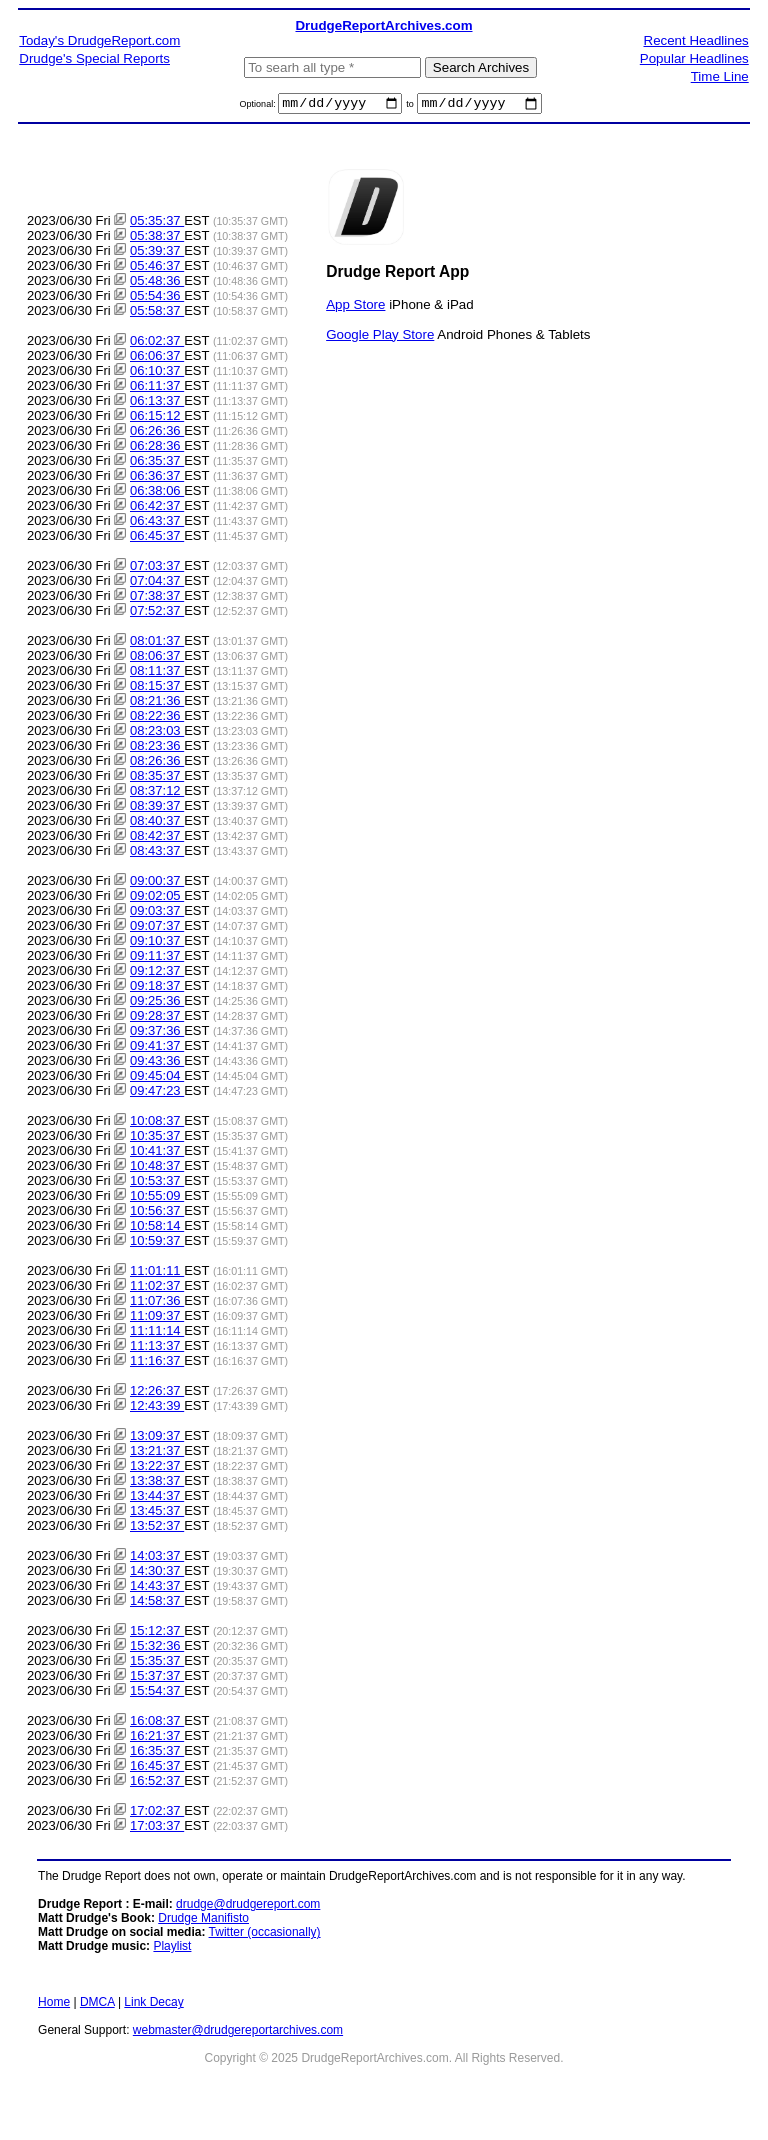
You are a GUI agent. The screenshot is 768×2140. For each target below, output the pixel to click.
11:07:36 (157, 1303)
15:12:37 (157, 1633)
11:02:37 (157, 1288)
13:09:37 (157, 1438)
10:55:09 (157, 1198)
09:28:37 (157, 1018)
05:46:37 (157, 268)
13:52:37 (157, 1528)
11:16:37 (157, 1363)
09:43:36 (157, 1063)
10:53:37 (157, 1183)
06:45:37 (157, 538)
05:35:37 (157, 223)
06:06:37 (157, 358)
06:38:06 (157, 493)
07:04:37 (157, 583)
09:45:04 (157, 1078)
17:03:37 (157, 1828)
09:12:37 (157, 973)
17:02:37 (157, 1813)
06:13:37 (157, 403)
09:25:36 (157, 1003)
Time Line (720, 76)
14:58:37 (157, 1603)
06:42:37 (157, 508)
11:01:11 (157, 1273)
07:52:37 (157, 613)
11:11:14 (157, 1333)
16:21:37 (157, 1738)
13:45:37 (157, 1513)
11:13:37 (157, 1348)
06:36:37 (157, 478)
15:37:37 (157, 1678)
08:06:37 (157, 658)
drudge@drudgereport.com (248, 1907)
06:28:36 (157, 448)
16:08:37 (157, 1723)
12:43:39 (157, 1408)
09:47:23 (157, 1093)
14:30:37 (157, 1573)
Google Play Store (380, 336)
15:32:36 (157, 1648)
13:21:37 (157, 1453)
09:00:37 (157, 883)
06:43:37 (157, 523)
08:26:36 (157, 763)
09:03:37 (157, 913)
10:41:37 (157, 1153)
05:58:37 (157, 313)
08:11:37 (157, 673)
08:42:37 (157, 838)
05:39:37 (157, 253)
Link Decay (153, 2005)
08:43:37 (157, 853)
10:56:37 (157, 1213)
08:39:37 (157, 808)
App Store (355, 306)
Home (54, 2005)
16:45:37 (157, 1768)
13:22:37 (157, 1468)
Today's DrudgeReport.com (99, 40)
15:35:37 (157, 1663)
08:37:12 (157, 793)
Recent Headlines (696, 40)
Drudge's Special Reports (94, 58)
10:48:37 (157, 1168)
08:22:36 (157, 718)
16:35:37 (157, 1753)
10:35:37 (157, 1138)
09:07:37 (157, 928)
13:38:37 (157, 1483)
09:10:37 (157, 943)
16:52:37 (157, 1783)
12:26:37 (157, 1393)
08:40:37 (157, 823)
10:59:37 (157, 1243)
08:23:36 (157, 748)
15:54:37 (157, 1693)
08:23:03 (157, 733)
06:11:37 (157, 388)
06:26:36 (157, 433)
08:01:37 (157, 643)
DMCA (97, 2005)
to (410, 107)
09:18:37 (157, 988)
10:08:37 (157, 1123)
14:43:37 (157, 1588)
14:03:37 (157, 1558)
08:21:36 (157, 703)
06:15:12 (157, 418)
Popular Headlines (694, 58)
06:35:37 (157, 463)
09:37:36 (157, 1033)
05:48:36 (157, 283)
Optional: (259, 107)
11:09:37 (157, 1318)
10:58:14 (157, 1228)
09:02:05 (157, 898)
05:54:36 (157, 298)
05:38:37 (157, 238)
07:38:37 (157, 598)
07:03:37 (157, 568)
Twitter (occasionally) (265, 1935)
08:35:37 (157, 778)
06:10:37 (157, 373)
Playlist (172, 1949)
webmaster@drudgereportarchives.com (238, 2033)
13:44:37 (157, 1498)
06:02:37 (157, 343)
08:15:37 (157, 688)
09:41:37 (157, 1048)
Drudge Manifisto (203, 1921)
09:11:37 (157, 958)
